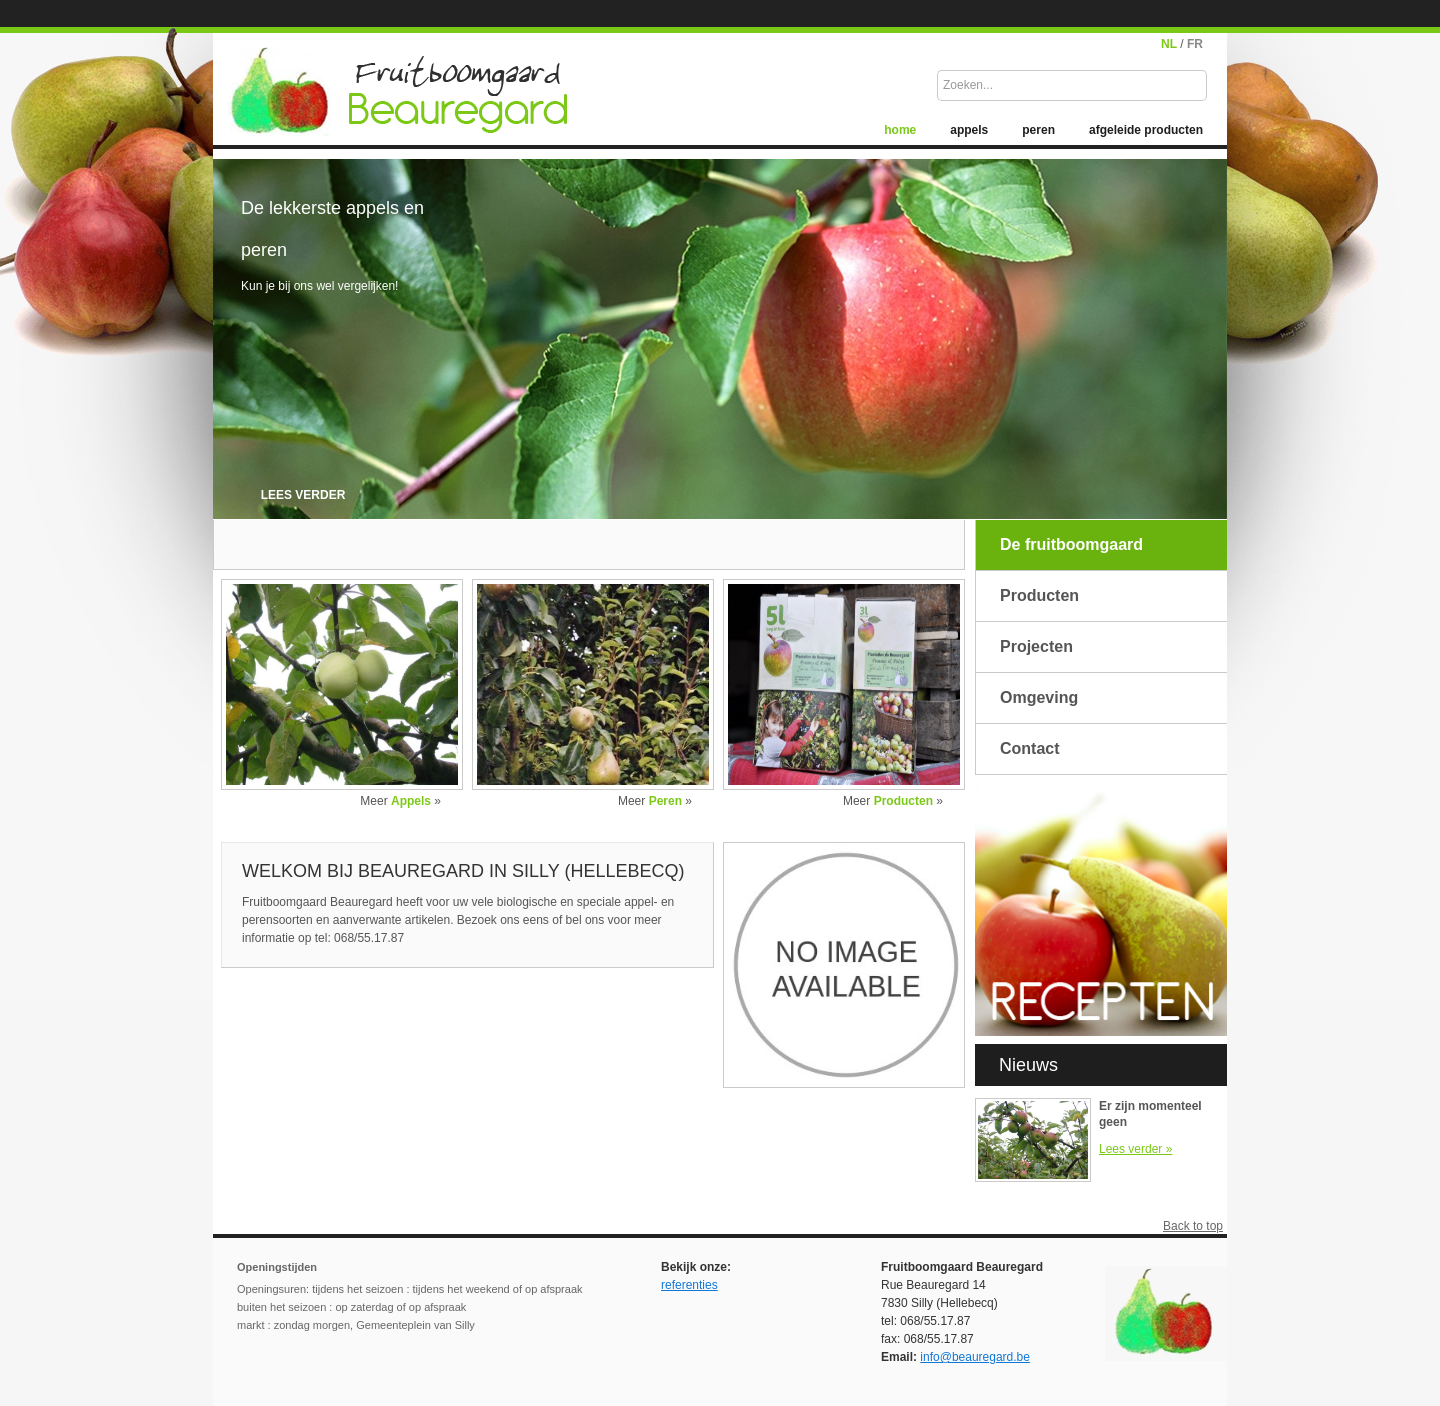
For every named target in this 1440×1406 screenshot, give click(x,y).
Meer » (400, 801)
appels (969, 130)
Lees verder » (1135, 1149)
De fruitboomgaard (1071, 544)
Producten (1039, 595)
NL (1169, 44)
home (900, 130)
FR (1195, 44)
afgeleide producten (1146, 130)
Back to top (1193, 1226)
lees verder (303, 495)
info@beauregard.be (975, 1357)
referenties (689, 1285)
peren (1038, 130)
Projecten (1036, 646)
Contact (1030, 748)
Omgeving (1039, 697)
